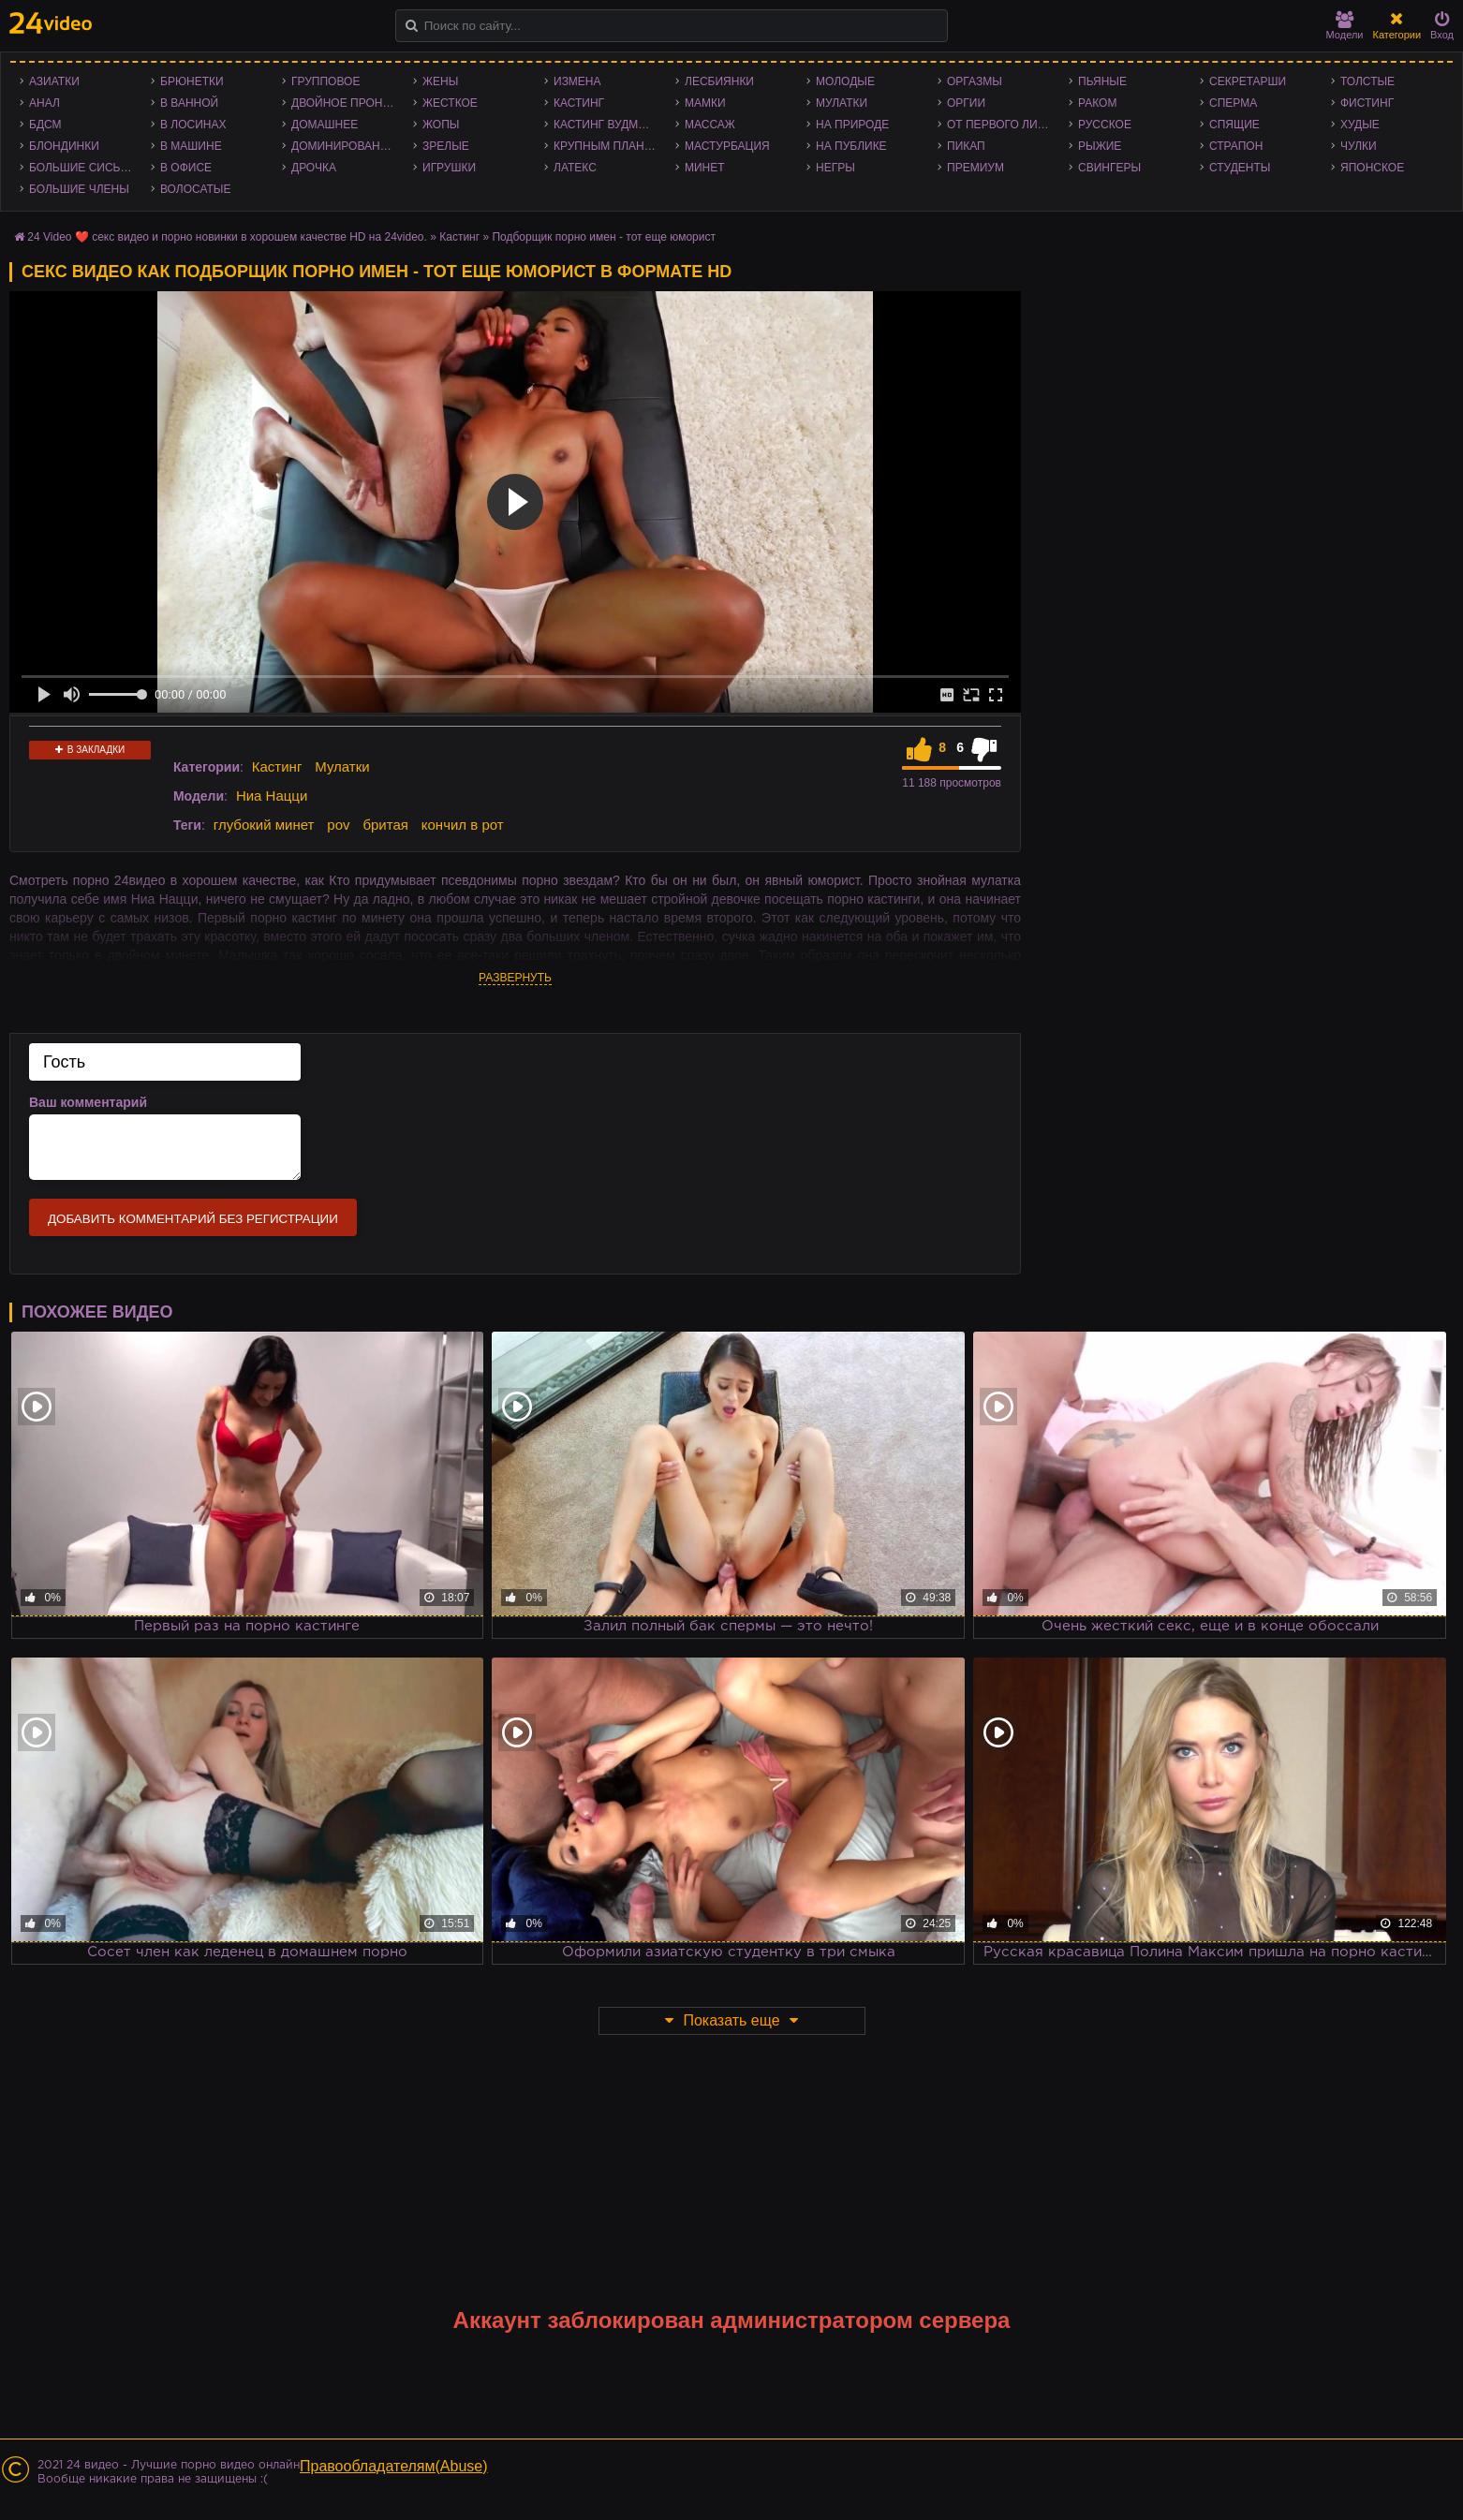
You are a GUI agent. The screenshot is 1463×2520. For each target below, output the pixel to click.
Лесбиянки (719, 81)
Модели (1345, 25)
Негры (835, 167)
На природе (852, 124)
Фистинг (1367, 103)
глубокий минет (264, 825)
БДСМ (45, 124)
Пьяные (1102, 81)
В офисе (186, 167)
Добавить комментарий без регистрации (193, 1219)
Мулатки (841, 103)
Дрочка (313, 167)
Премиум (975, 167)
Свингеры (1109, 167)
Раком (1097, 103)
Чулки (1358, 146)
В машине (191, 146)
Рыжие (1099, 146)
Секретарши (1247, 81)
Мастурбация (727, 146)
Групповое (325, 81)
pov (338, 825)
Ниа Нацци (271, 795)
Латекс (575, 167)
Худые (1360, 124)
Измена (577, 81)
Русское (1104, 124)
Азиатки (54, 81)
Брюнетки (192, 81)
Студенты (1239, 167)
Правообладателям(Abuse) (394, 2466)
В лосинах (193, 124)
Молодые (845, 81)
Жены (440, 81)
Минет (705, 167)
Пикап (966, 146)
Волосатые (195, 189)
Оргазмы (974, 81)
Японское (1372, 167)
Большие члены (79, 189)
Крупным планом (608, 146)
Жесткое (450, 103)
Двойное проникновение (347, 103)
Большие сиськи (82, 167)
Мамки (705, 103)
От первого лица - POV (1003, 124)
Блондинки (64, 146)
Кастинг (579, 103)
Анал (44, 103)
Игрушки (449, 167)
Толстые (1367, 81)
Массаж (710, 124)
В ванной (189, 103)
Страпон (1236, 146)
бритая (384, 825)
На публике (851, 146)
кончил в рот (462, 825)
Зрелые (445, 146)
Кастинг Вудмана (607, 124)
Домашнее (324, 124)
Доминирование (343, 146)
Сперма (1233, 103)
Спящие (1234, 124)
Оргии (966, 103)
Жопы (440, 124)
